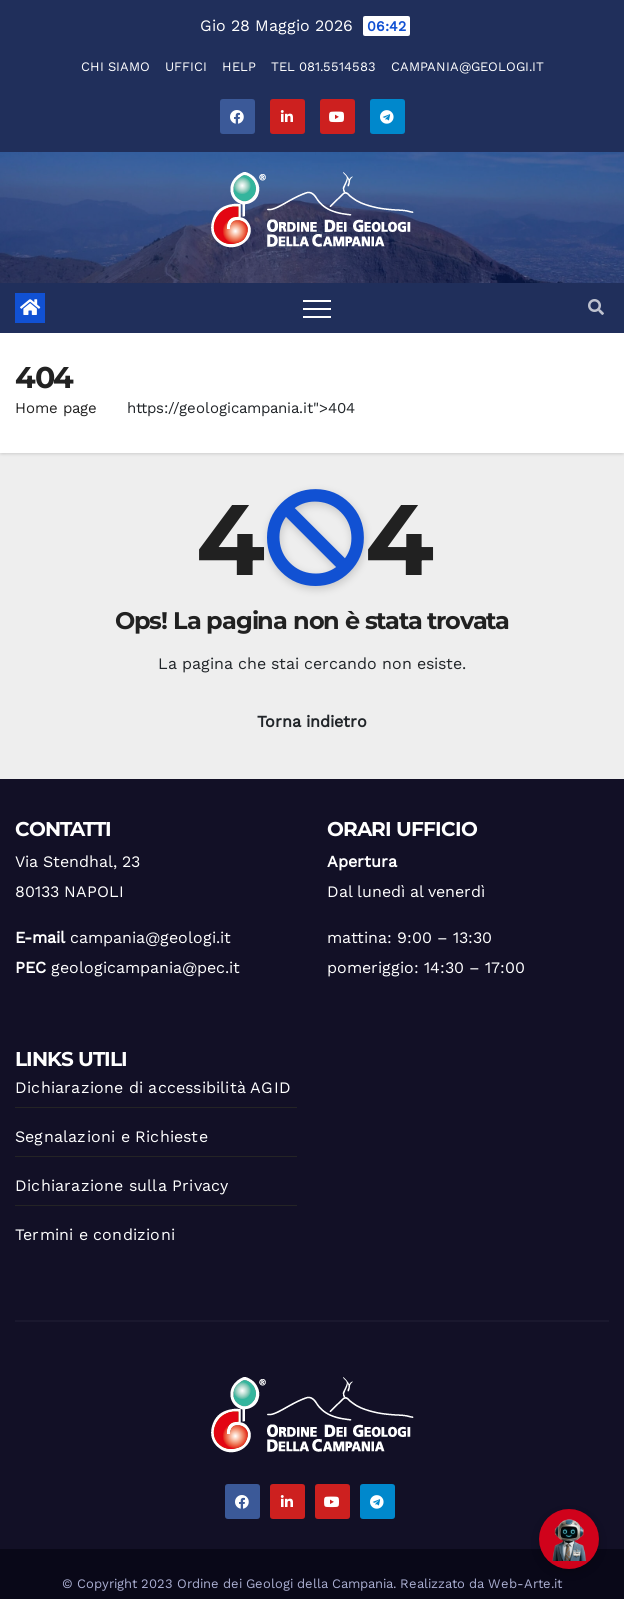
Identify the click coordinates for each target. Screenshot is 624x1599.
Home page (56, 408)
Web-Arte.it (525, 1583)
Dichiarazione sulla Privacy (121, 1185)
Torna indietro (312, 721)
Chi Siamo (115, 66)
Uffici (186, 66)
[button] (596, 307)
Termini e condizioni (95, 1234)
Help (239, 66)
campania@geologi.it (467, 66)
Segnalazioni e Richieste (111, 1136)
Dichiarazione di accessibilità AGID (153, 1087)
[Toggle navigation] (317, 308)
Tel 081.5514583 (323, 66)
